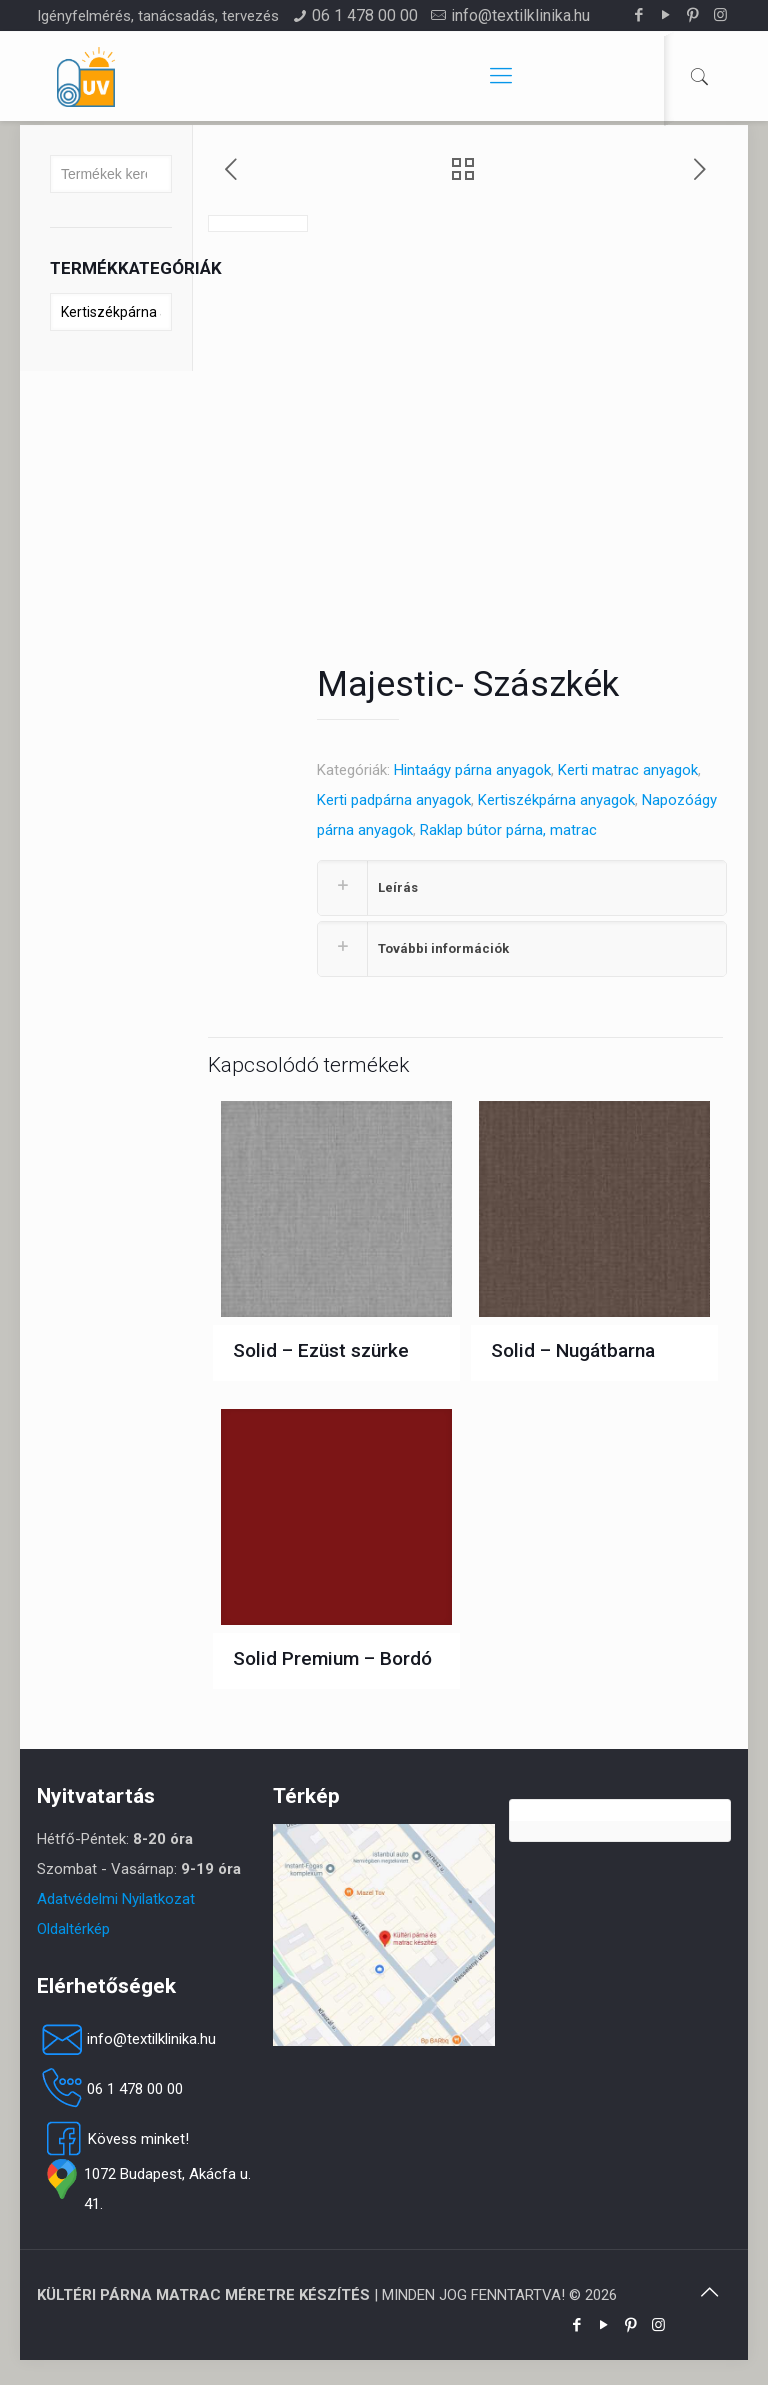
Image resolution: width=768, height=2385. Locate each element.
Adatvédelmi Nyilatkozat (116, 1899)
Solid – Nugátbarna (573, 1350)
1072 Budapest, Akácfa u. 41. (144, 2189)
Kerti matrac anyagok (628, 770)
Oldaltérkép (73, 1929)
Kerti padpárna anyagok (394, 800)
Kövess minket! (113, 2139)
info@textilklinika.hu (520, 15)
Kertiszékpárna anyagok (556, 800)
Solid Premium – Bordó (332, 1658)
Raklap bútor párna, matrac (508, 830)
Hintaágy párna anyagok (472, 770)
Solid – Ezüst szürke (321, 1350)
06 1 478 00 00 (365, 15)
